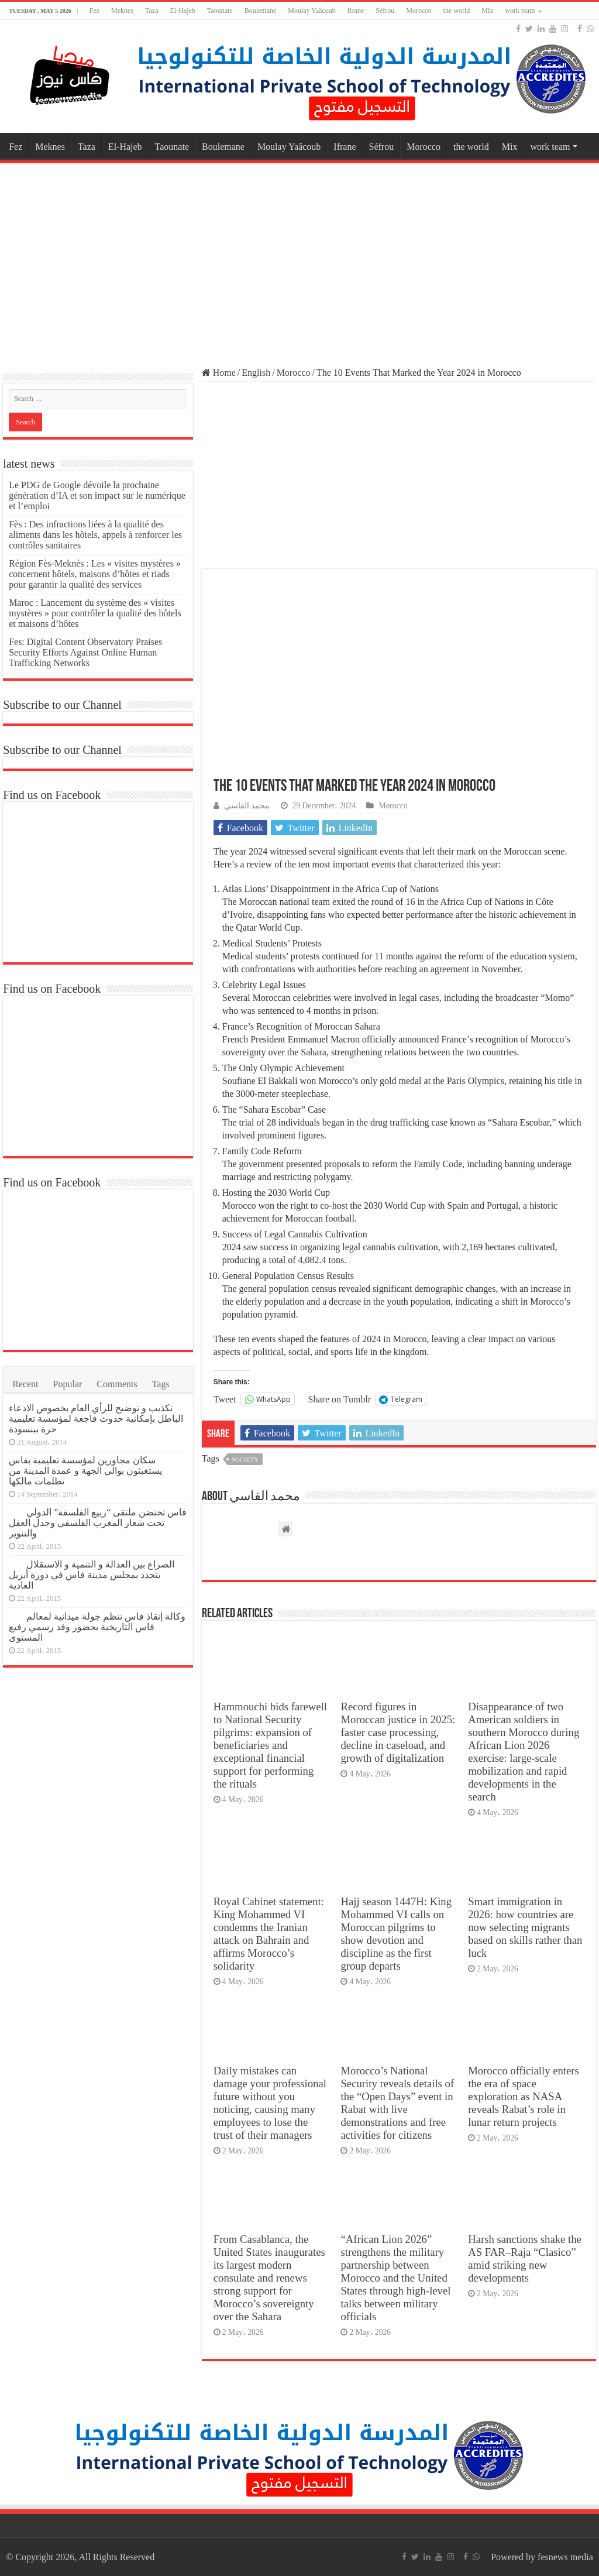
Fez (94, 10)
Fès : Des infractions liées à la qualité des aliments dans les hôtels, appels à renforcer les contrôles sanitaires (95, 534)
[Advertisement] (299, 260)
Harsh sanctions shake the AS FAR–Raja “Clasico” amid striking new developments (524, 2258)
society (245, 1459)
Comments (117, 1384)
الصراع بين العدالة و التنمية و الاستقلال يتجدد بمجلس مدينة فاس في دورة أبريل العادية (91, 1574)
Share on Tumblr (339, 1399)
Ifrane (355, 10)
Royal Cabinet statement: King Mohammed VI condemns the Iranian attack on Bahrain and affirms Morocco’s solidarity (269, 1933)
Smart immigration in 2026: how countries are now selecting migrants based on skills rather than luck (525, 1927)
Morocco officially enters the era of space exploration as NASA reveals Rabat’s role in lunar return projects (523, 2096)
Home (219, 373)
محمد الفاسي (247, 805)
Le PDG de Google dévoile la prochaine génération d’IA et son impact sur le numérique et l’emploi (97, 495)
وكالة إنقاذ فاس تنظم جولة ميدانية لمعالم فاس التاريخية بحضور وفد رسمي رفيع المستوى (97, 1626)
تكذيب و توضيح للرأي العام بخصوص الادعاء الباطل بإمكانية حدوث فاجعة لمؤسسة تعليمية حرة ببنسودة (96, 1418)
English (256, 373)
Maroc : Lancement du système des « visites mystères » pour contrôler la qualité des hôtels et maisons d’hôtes (95, 613)
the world (456, 10)
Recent (25, 1384)
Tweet (225, 1399)
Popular (67, 1384)
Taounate (220, 10)
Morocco (418, 10)
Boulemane (261, 10)
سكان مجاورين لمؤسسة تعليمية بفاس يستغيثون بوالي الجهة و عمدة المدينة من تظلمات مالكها (85, 1470)
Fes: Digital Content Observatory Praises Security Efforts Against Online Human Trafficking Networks (85, 652)
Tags (161, 1384)
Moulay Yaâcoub (311, 10)
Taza (151, 10)
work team (520, 10)
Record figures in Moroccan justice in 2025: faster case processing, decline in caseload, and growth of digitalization (397, 1732)
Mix (487, 10)
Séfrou (385, 10)
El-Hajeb (182, 10)
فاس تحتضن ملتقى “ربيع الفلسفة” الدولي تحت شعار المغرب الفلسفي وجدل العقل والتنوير (98, 1522)
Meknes (122, 10)
